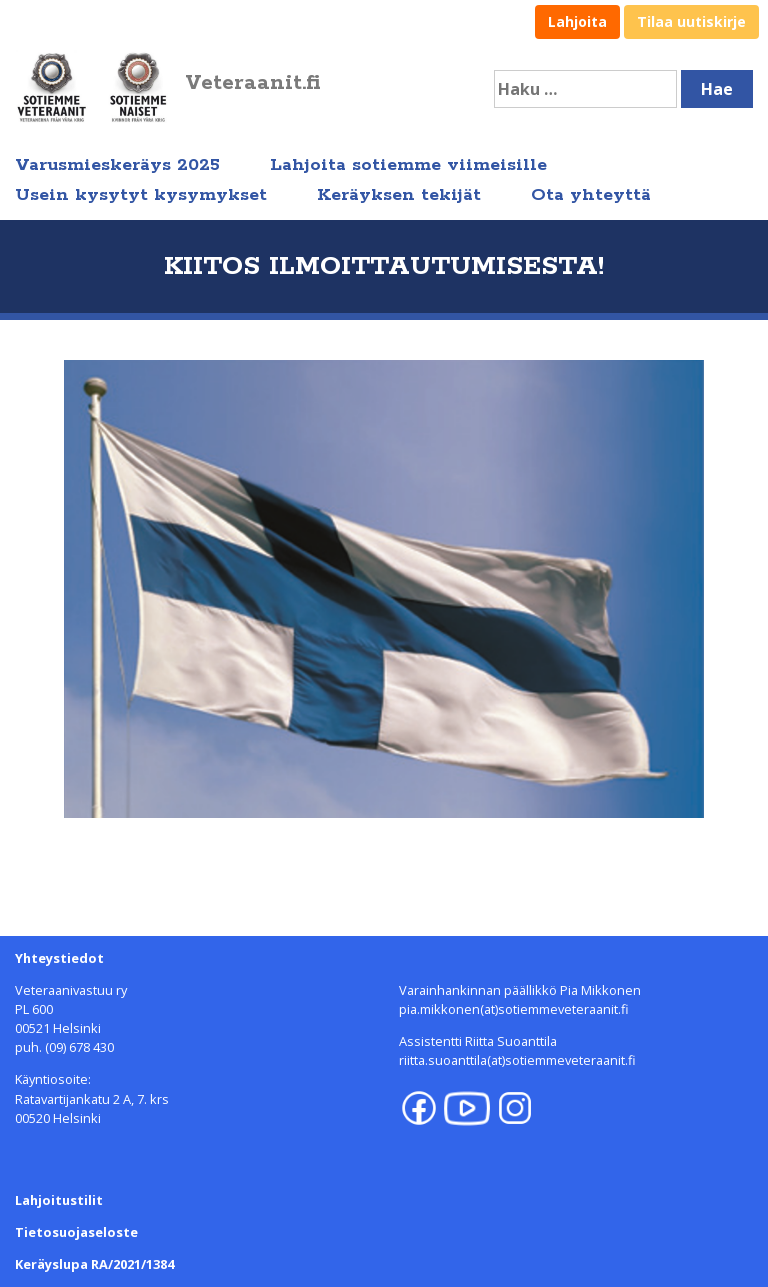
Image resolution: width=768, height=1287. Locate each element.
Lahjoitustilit (59, 1200)
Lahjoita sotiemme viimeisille (408, 165)
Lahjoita (577, 21)
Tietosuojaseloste (76, 1232)
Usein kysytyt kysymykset (141, 195)
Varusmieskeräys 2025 (117, 165)
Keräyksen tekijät (399, 195)
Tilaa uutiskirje (691, 21)
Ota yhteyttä (591, 195)
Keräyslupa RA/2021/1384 (94, 1264)
